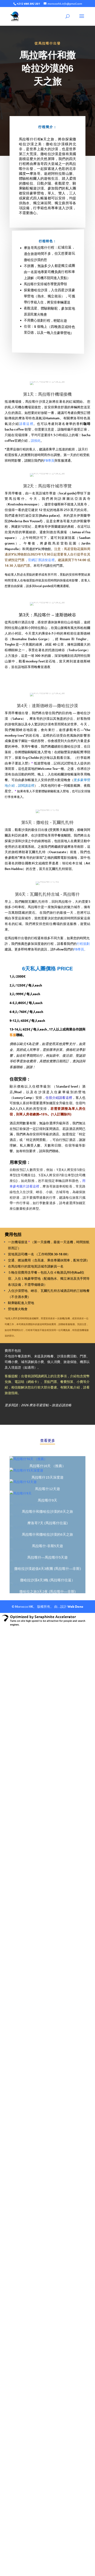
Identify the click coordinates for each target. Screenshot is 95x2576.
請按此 (36, 440)
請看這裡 (26, 423)
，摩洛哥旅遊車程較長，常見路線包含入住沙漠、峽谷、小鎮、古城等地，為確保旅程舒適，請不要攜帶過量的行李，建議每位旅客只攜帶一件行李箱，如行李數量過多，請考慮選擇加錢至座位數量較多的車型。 (48, 1197)
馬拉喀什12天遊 (47, 1489)
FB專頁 (49, 460)
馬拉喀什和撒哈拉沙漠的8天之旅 (47, 1560)
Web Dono (75, 1994)
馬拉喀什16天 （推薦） (47, 1466)
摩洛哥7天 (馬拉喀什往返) (47, 1620)
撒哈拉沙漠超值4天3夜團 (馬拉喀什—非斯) (47, 1860)
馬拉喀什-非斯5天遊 (47, 1740)
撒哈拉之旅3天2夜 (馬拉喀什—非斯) (47, 1980)
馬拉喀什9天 (47, 1500)
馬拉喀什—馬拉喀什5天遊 (47, 1800)
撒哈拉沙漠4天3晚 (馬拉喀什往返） (47, 1920)
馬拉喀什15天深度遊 (47, 1477)
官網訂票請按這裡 (41, 560)
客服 (13, 1035)
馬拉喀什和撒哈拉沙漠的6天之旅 (47, 1680)
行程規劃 (83, 943)
